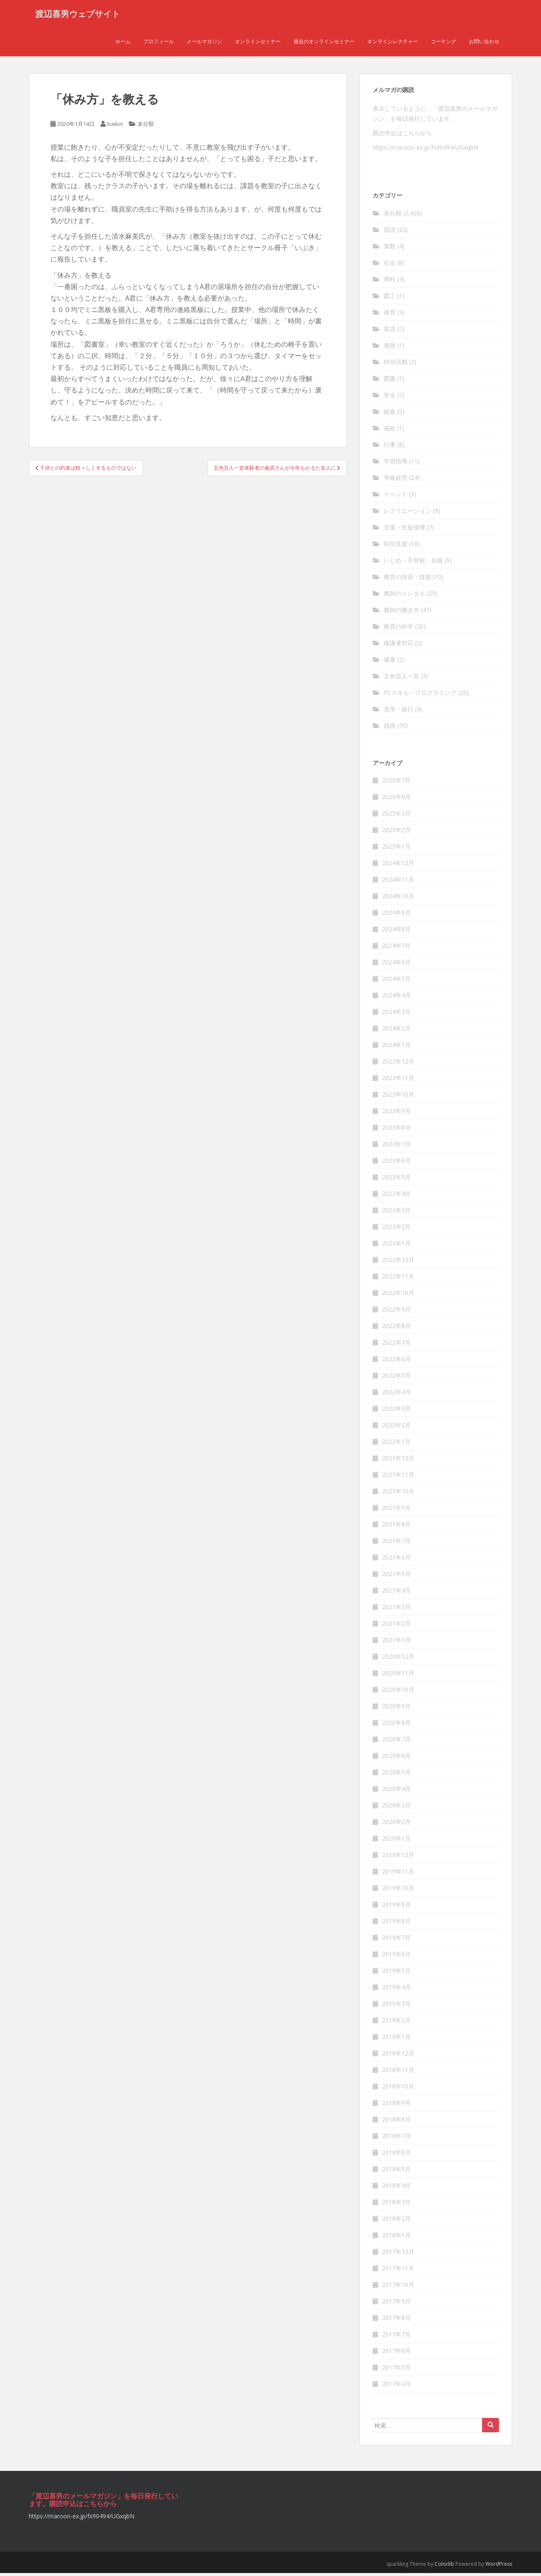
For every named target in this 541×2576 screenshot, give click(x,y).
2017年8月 (396, 2321)
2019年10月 (398, 1891)
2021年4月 (396, 1593)
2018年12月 (398, 2056)
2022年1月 (396, 1444)
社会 (390, 266)
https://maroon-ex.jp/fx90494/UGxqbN (425, 150)
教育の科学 (398, 629)
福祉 (390, 431)
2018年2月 (396, 2221)
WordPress (498, 2566)
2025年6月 (396, 800)
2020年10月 (398, 1692)
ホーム (123, 44)
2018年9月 (396, 2106)
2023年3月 (396, 1213)
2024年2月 (396, 1031)
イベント (395, 497)
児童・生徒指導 (404, 530)
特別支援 (395, 547)
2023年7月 (396, 1147)
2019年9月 (396, 1907)
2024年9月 (396, 915)
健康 (390, 662)
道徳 (390, 348)
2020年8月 (396, 1725)
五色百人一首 (401, 679)
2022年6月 (396, 1362)
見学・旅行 (398, 712)
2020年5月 (396, 1775)
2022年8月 (396, 1329)
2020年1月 (396, 1841)
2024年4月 (396, 998)
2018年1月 (396, 2238)
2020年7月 (396, 1742)
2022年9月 (396, 1312)
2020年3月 (396, 1808)
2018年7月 (396, 2139)
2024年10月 (398, 899)
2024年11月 (398, 882)
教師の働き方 (401, 613)
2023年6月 (396, 1163)
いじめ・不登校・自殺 (413, 563)
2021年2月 (396, 1626)
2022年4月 (396, 1395)
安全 (390, 398)
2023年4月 (396, 1196)
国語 (390, 232)
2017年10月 (398, 2288)
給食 (390, 414)
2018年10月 (398, 2089)
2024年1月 (396, 1048)
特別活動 (395, 365)
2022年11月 (398, 1279)
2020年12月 (398, 1659)
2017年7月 (396, 2337)
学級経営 (395, 480)
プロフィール (158, 44)
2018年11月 (398, 2073)
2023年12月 (398, 1064)
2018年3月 (396, 2205)
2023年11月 (398, 1081)
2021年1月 (396, 1643)
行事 (390, 447)
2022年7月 (396, 1345)
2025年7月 (396, 783)
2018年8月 (396, 2122)
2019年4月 (396, 1990)
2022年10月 (398, 1296)
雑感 (390, 728)
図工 (390, 299)
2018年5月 (396, 2172)
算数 (390, 249)
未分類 (145, 127)
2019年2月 (396, 2023)
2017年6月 (396, 2354)
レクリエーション (407, 514)
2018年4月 (396, 2188)
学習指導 (395, 464)
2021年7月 (396, 1544)
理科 (390, 282)
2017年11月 (398, 2271)
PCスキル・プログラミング (420, 695)
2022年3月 (396, 1411)
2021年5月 (396, 1577)
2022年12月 (398, 1263)
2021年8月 (396, 1527)
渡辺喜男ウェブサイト (77, 14)
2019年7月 (396, 1940)
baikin (115, 127)
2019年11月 (398, 1874)
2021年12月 (398, 1461)
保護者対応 (398, 646)
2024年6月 (396, 965)
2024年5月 (396, 981)
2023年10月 (398, 1097)
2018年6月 (396, 2155)
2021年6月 (396, 1560)
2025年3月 (396, 816)
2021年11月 (398, 1477)
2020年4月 (396, 1792)
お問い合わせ (484, 44)
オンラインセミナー (258, 44)
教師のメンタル (404, 596)
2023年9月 (396, 1114)
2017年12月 (398, 2254)
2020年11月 (398, 1676)
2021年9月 (396, 1511)
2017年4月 (396, 2387)
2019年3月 (396, 2006)
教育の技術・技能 (407, 580)
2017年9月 (396, 2304)
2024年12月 (398, 866)
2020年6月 (396, 1758)
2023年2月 (396, 1229)
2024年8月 (396, 932)
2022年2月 (396, 1428)
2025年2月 (396, 833)
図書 (390, 381)
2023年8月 (396, 1130)
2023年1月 (396, 1246)
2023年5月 (396, 1180)
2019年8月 (396, 1924)
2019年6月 (396, 1957)
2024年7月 (396, 948)
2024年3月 (396, 1015)
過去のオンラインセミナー (323, 44)
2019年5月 (396, 1973)
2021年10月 (398, 1494)
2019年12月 (398, 1858)
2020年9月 (396, 1709)
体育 (390, 315)
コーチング (443, 44)
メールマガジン (204, 44)
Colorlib (444, 2566)
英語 (390, 332)
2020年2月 (396, 1825)
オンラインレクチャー (392, 44)
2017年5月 (396, 2370)
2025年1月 (396, 849)
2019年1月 (396, 2040)
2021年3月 (396, 1610)
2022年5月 (396, 1378)
